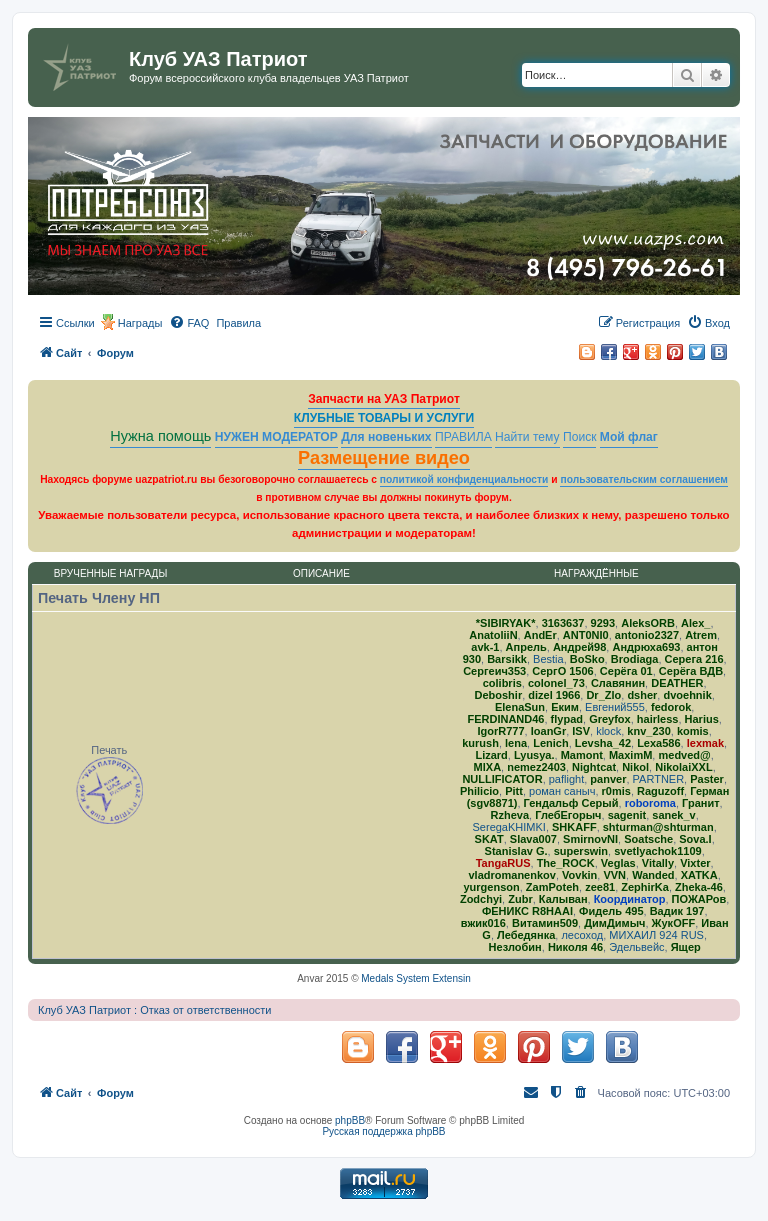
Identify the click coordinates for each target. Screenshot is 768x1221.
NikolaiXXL (683, 767)
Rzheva (510, 815)
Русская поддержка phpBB (383, 1131)
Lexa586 (658, 743)
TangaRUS (503, 863)
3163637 (563, 623)
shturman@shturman (658, 827)
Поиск (580, 437)
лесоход (582, 935)
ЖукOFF (674, 923)
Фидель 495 (611, 911)
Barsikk (507, 659)
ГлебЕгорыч (568, 815)
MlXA (488, 767)
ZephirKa (645, 887)
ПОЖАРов (699, 899)
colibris (502, 683)
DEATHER (677, 683)
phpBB (350, 1120)
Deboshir (498, 695)
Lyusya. (534, 755)
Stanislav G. (516, 851)
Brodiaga (635, 659)
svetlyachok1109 (657, 851)
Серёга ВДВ (691, 671)
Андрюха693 (646, 647)
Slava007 (533, 839)
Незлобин (515, 947)
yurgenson (491, 887)
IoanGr (548, 731)
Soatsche (648, 839)
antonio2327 (647, 635)
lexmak (705, 743)
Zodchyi (481, 899)
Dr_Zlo (603, 695)
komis (693, 731)
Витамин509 (545, 923)
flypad (567, 719)
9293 (603, 623)
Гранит (700, 803)
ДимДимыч (614, 923)
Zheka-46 (699, 887)
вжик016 (483, 923)
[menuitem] (189, 323)
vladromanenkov (511, 875)
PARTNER (659, 779)
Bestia (548, 659)
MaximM (630, 755)
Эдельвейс (636, 947)
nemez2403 (536, 767)
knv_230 (648, 731)
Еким (565, 707)
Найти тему (527, 437)
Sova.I (695, 839)
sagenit (627, 815)
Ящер (686, 947)
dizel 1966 (554, 695)
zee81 (600, 887)
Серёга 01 (626, 671)
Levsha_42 (603, 743)
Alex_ (695, 623)
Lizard (491, 755)
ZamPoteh (552, 887)
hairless (658, 719)
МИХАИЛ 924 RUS (656, 935)
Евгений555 (615, 707)
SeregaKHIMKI (509, 827)
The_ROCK (566, 863)
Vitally (658, 863)
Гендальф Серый (571, 803)
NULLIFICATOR (502, 779)
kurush (480, 743)
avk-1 (485, 647)
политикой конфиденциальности (464, 479)
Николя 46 (575, 947)
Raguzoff (660, 791)
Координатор (630, 899)
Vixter (695, 863)
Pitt (514, 791)
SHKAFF (574, 827)
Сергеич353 (494, 671)
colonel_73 (556, 683)
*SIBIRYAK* (506, 623)
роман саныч (562, 791)
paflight (566, 779)
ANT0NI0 (586, 635)
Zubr (520, 899)
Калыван (563, 899)
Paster (707, 779)
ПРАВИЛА (463, 437)
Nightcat (594, 767)
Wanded (653, 875)
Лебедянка (526, 935)
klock (608, 731)
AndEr (540, 635)
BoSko (587, 659)
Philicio (479, 791)
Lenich (550, 743)
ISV (581, 731)
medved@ (684, 755)
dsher (642, 695)
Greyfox (610, 719)
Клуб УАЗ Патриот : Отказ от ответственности (154, 1010)
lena (516, 743)
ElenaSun (520, 707)
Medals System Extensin (416, 978)
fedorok (671, 707)
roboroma (650, 803)
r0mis (616, 791)
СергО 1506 (562, 671)
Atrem (701, 635)
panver (608, 779)
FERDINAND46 (505, 719)
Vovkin (579, 875)
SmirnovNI (590, 839)
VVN (614, 875)
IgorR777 (501, 731)
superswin (581, 851)
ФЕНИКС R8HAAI (527, 911)
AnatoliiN (493, 635)
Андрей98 (579, 647)
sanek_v (673, 815)
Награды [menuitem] (140, 323)
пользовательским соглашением (643, 479)
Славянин (618, 683)
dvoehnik (687, 695)
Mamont (582, 755)
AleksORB (648, 623)
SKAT (489, 839)
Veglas (618, 863)
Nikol (635, 767)
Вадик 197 (677, 911)
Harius (702, 719)
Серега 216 (694, 659)
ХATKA (699, 875)
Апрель (526, 647)
